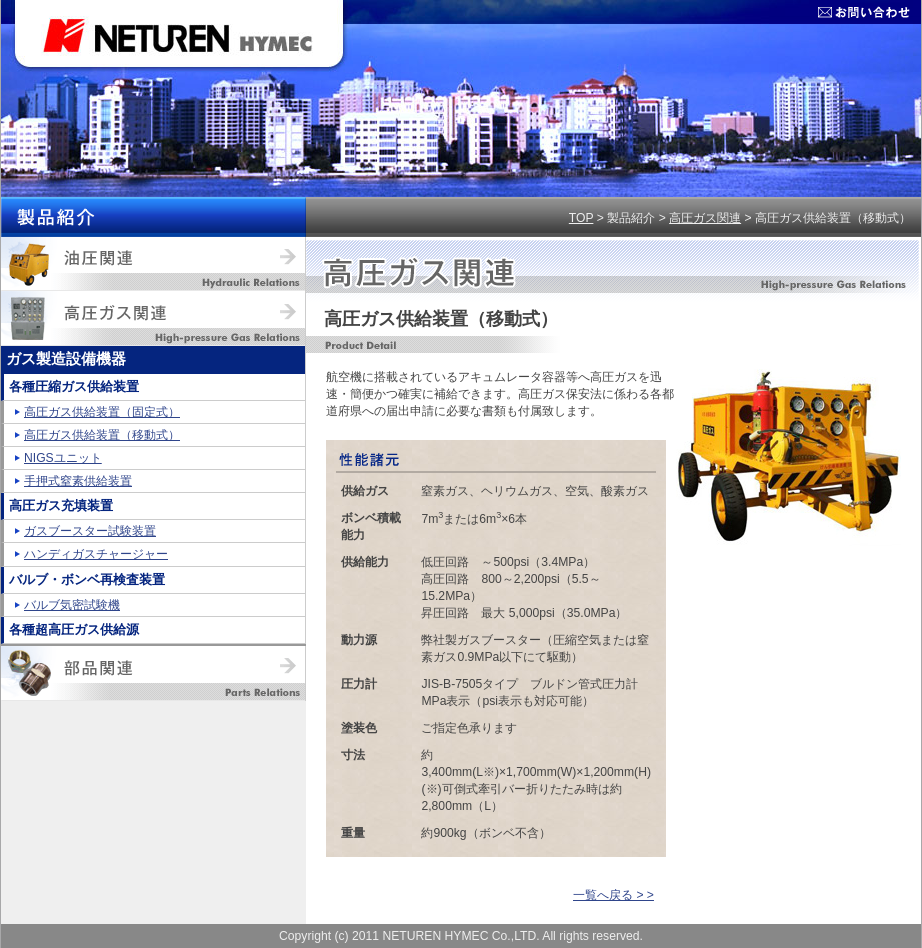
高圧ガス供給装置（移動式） (102, 435)
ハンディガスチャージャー (96, 554)
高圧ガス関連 (705, 218)
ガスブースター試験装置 (90, 531)
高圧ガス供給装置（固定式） (102, 412)
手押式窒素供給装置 (78, 481)
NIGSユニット (63, 458)
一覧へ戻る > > (613, 895)
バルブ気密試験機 (72, 605)
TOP (581, 218)
